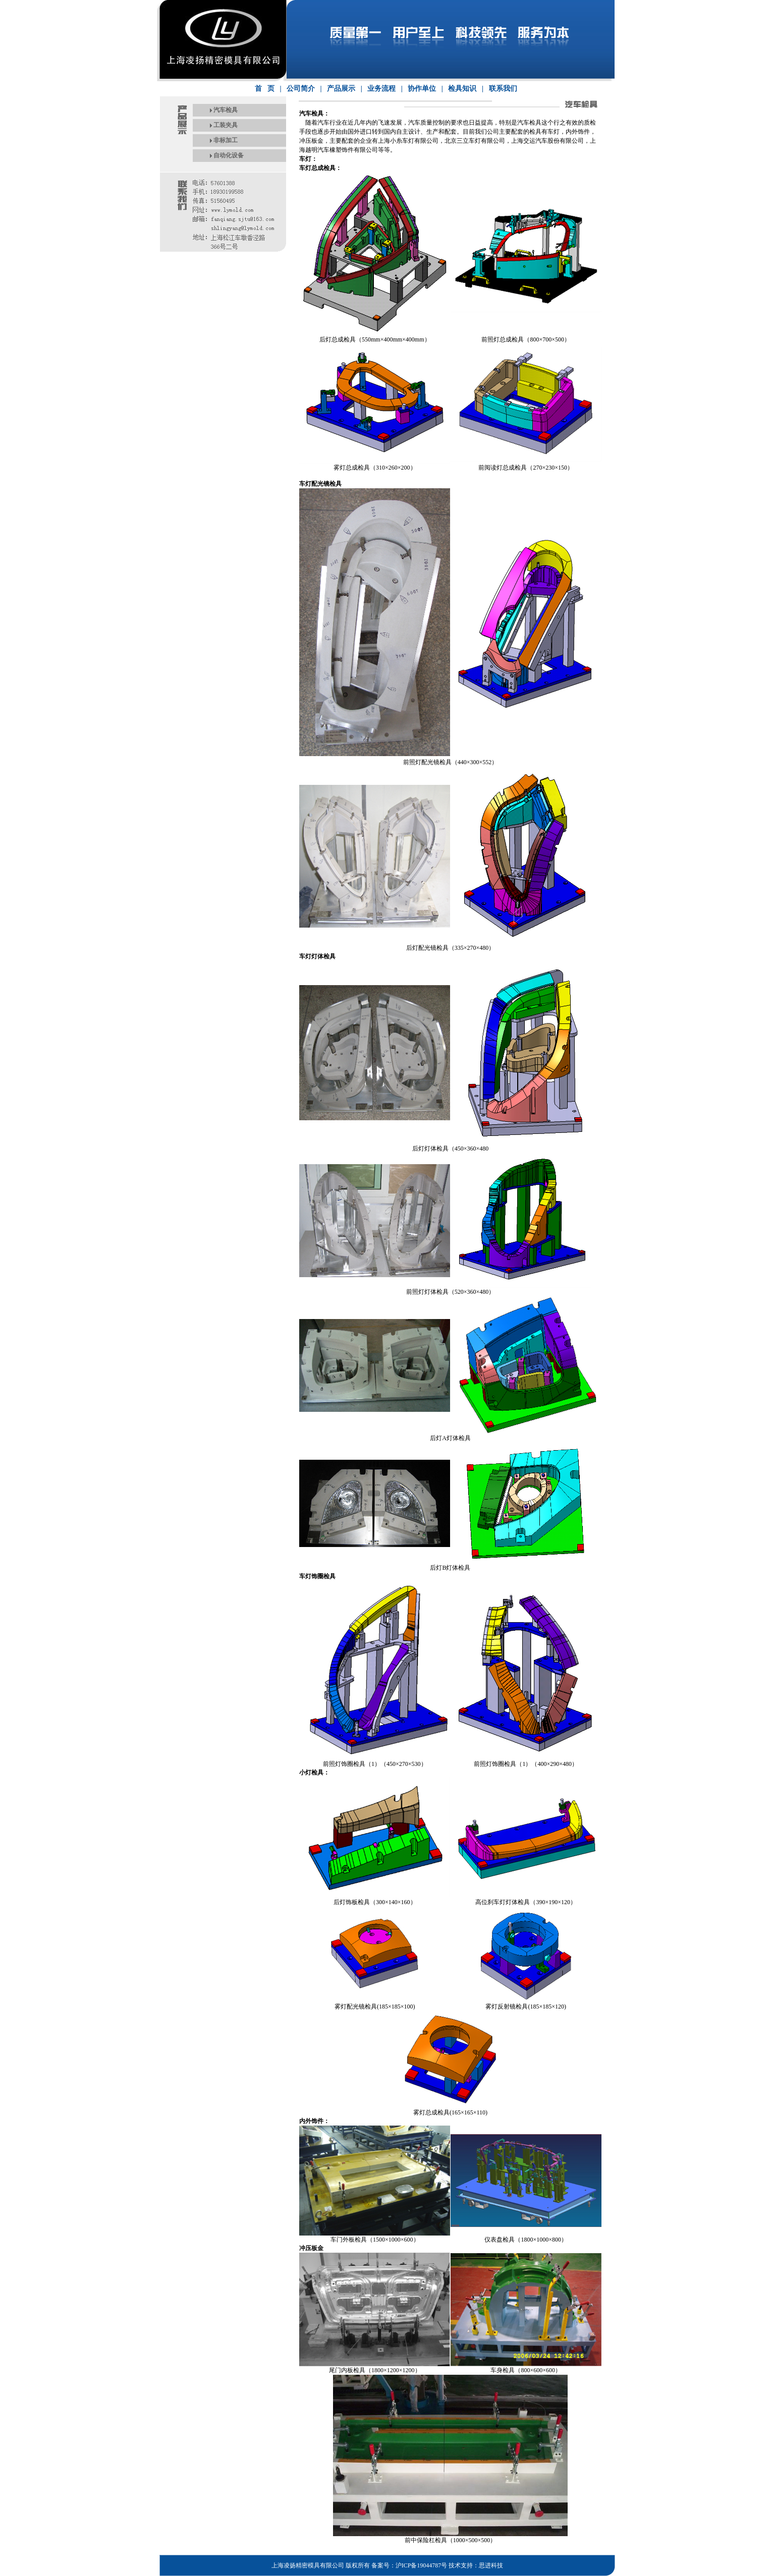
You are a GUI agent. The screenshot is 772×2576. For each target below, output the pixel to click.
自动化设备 (228, 155)
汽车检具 (225, 109)
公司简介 (301, 88)
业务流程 (381, 88)
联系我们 (503, 88)
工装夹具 (225, 125)
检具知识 (462, 88)
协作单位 (422, 88)
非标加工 (225, 140)
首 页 (264, 88)
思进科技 (491, 2565)
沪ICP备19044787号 (422, 2565)
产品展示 (341, 88)
